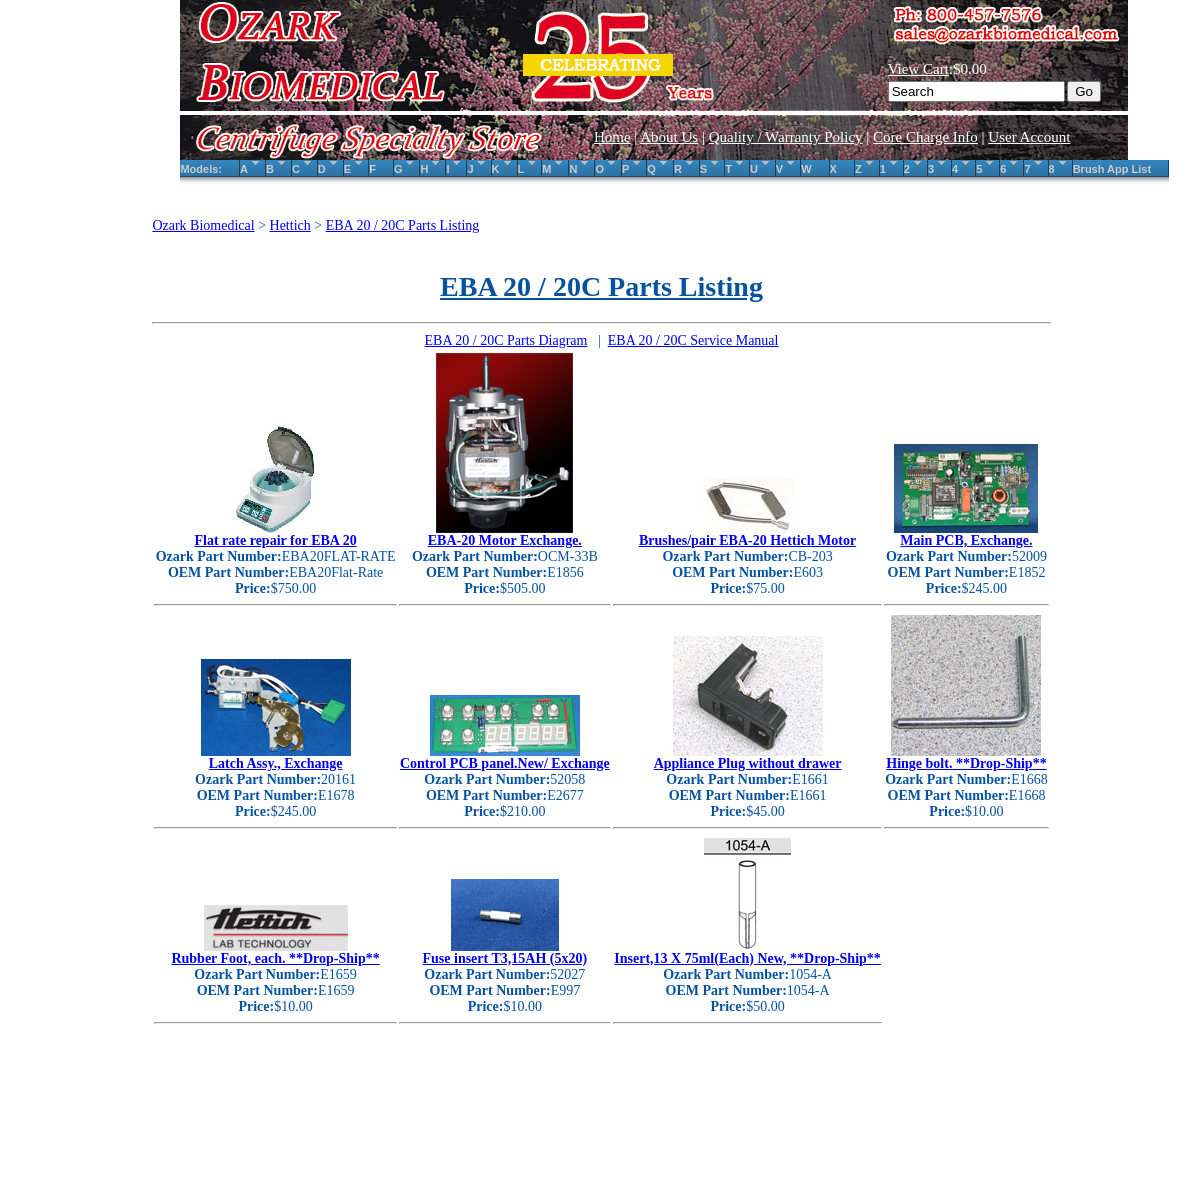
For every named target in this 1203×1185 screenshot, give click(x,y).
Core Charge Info (925, 137)
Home (612, 137)
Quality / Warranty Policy (786, 137)
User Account (1029, 137)
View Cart (918, 69)
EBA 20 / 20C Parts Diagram (506, 340)
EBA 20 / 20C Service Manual (693, 340)
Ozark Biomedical (203, 225)
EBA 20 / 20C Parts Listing (403, 225)
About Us (669, 137)
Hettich (290, 225)
